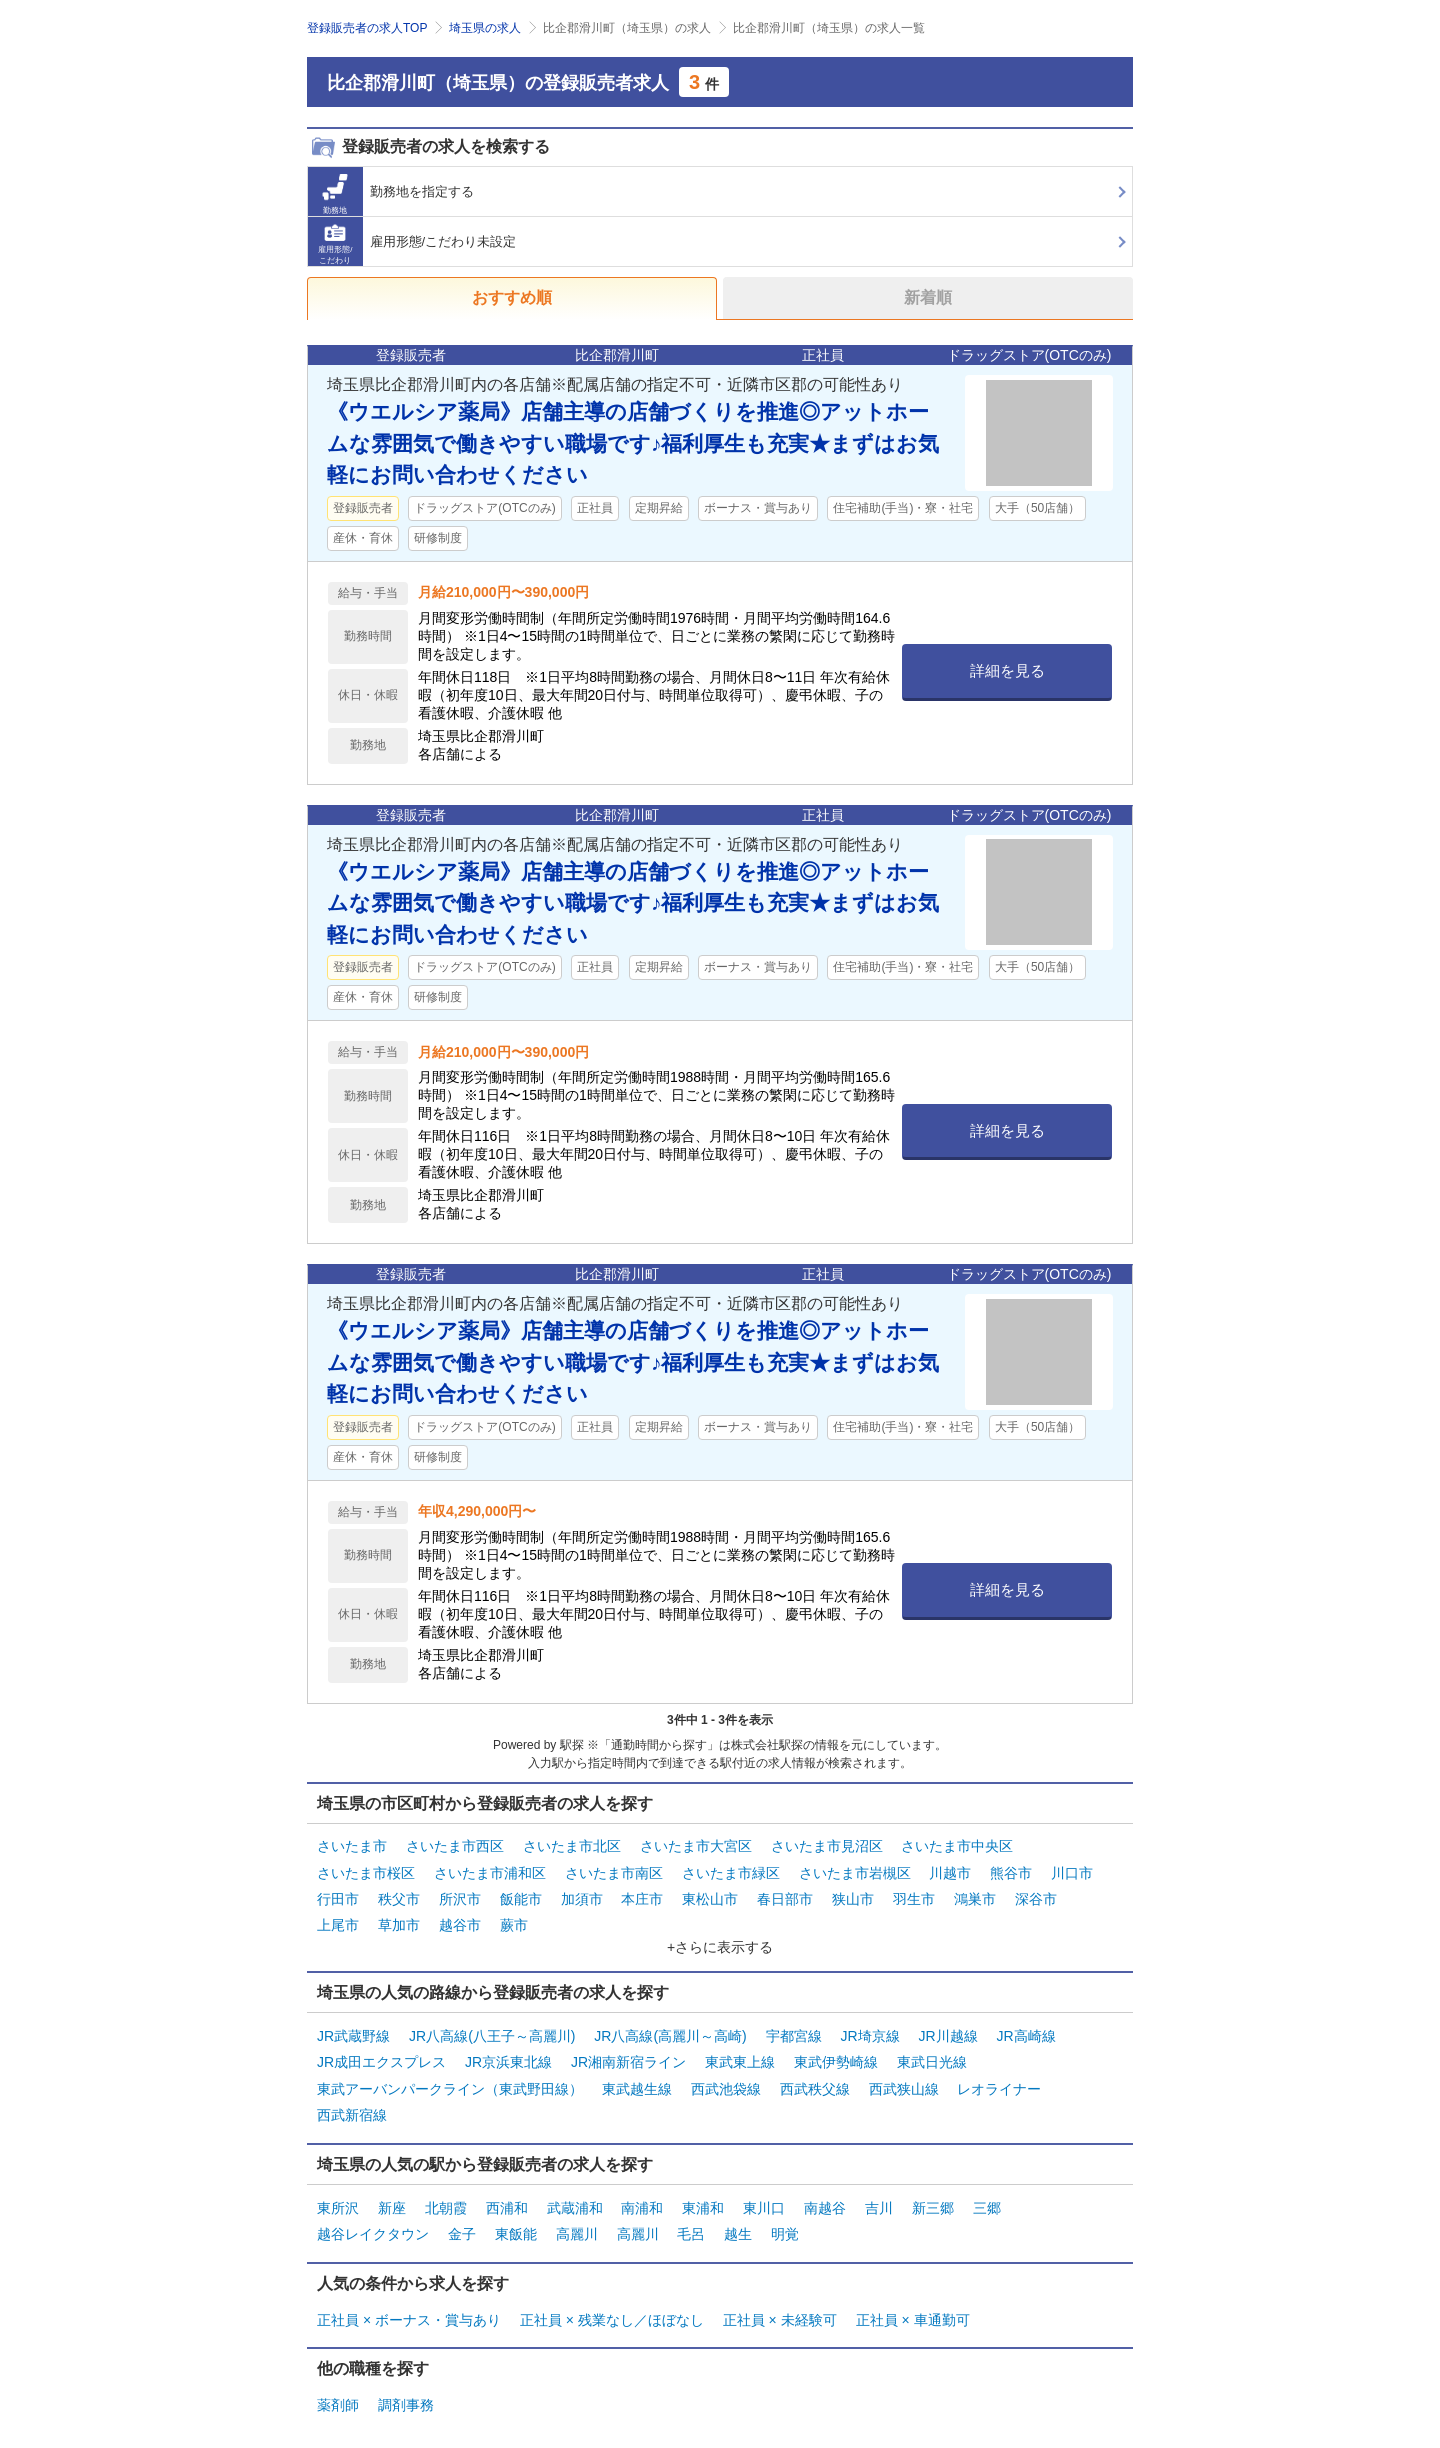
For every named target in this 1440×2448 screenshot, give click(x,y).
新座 (392, 2197)
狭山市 (853, 1896)
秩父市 (399, 1896)
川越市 (950, 1871)
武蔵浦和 (575, 2197)
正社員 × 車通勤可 (913, 2306)
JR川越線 (948, 2030)
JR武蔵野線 (353, 2030)
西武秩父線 (815, 2081)
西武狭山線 (904, 2081)
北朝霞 (446, 2197)
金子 (462, 2222)
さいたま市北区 (572, 1846)
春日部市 (785, 1896)
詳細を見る (1007, 670)
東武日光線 (932, 2055)
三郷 (987, 2197)
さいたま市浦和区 (490, 1871)
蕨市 (514, 1921)
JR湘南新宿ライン (628, 2055)
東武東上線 (740, 2055)
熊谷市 (1011, 1871)
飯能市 (521, 1896)
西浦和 (507, 2197)
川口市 (1072, 1871)
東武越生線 (637, 2081)
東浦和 (703, 2197)
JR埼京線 (870, 2030)
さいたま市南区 (614, 1871)
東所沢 (338, 2197)
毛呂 (691, 2222)
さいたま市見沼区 (827, 1846)
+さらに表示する (720, 1942)
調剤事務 (406, 2391)
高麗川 (577, 2222)
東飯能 (516, 2222)
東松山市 (710, 1896)
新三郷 (933, 2197)
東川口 (764, 2197)
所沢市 (460, 1896)
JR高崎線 (1026, 2030)
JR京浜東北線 (508, 2055)
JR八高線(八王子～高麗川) (492, 2030)
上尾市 (338, 1921)
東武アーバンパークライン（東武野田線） (450, 2081)
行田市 (338, 1896)
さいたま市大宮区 (696, 1846)
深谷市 (1036, 1896)
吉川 (879, 2197)
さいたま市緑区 (731, 1871)
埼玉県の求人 (485, 28)
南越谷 (825, 2197)
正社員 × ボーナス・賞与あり (409, 2306)
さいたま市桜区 (366, 1871)
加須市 (582, 1896)
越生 (738, 2222)
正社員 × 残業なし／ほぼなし (612, 2306)
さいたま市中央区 (957, 1846)
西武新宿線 (352, 2106)
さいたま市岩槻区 (855, 1871)
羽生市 (914, 1896)
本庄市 (642, 1896)
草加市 (399, 1921)
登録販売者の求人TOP (367, 28)
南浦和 (642, 2197)
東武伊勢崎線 (836, 2055)
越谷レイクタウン (373, 2222)
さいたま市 (352, 1846)
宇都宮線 (794, 2030)
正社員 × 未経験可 (780, 2306)
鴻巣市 (975, 1896)
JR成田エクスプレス (381, 2055)
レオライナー (999, 2081)
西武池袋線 (726, 2081)
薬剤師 (338, 2391)
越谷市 (460, 1921)
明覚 (785, 2222)
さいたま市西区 (455, 1846)
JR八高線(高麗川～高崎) (670, 2030)
